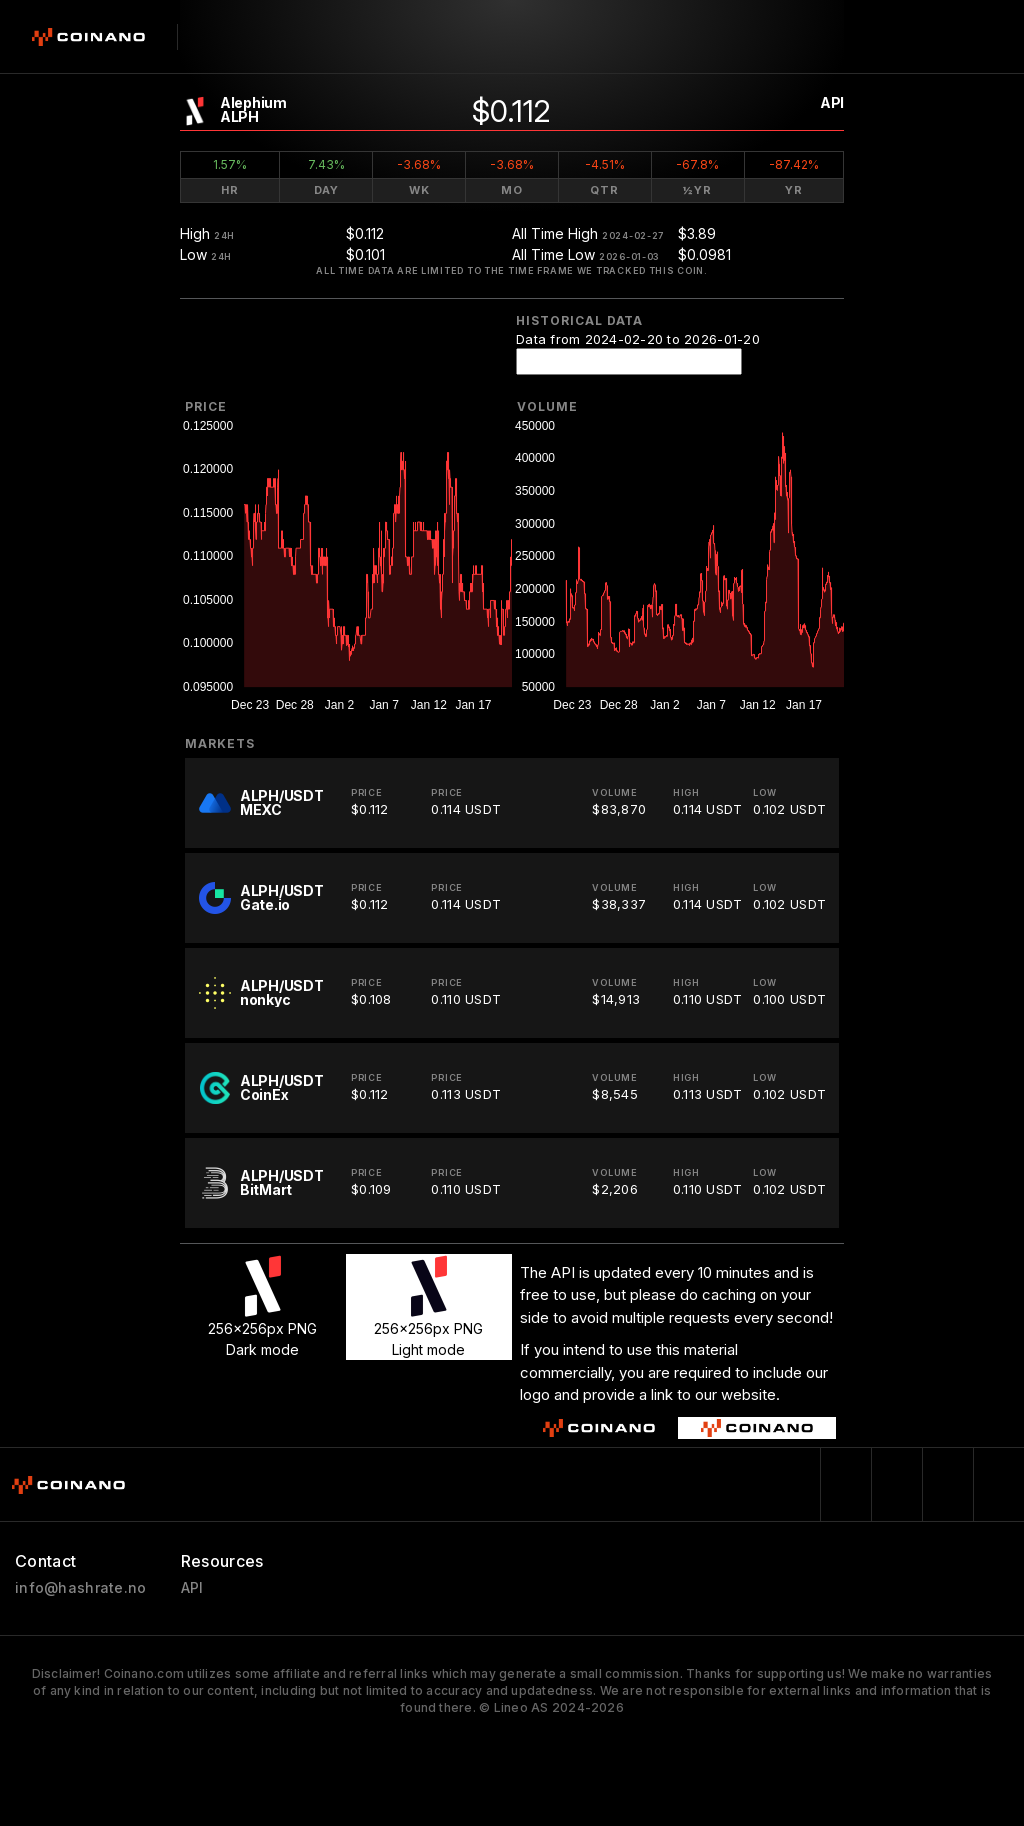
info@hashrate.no (80, 1588)
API (832, 102)
